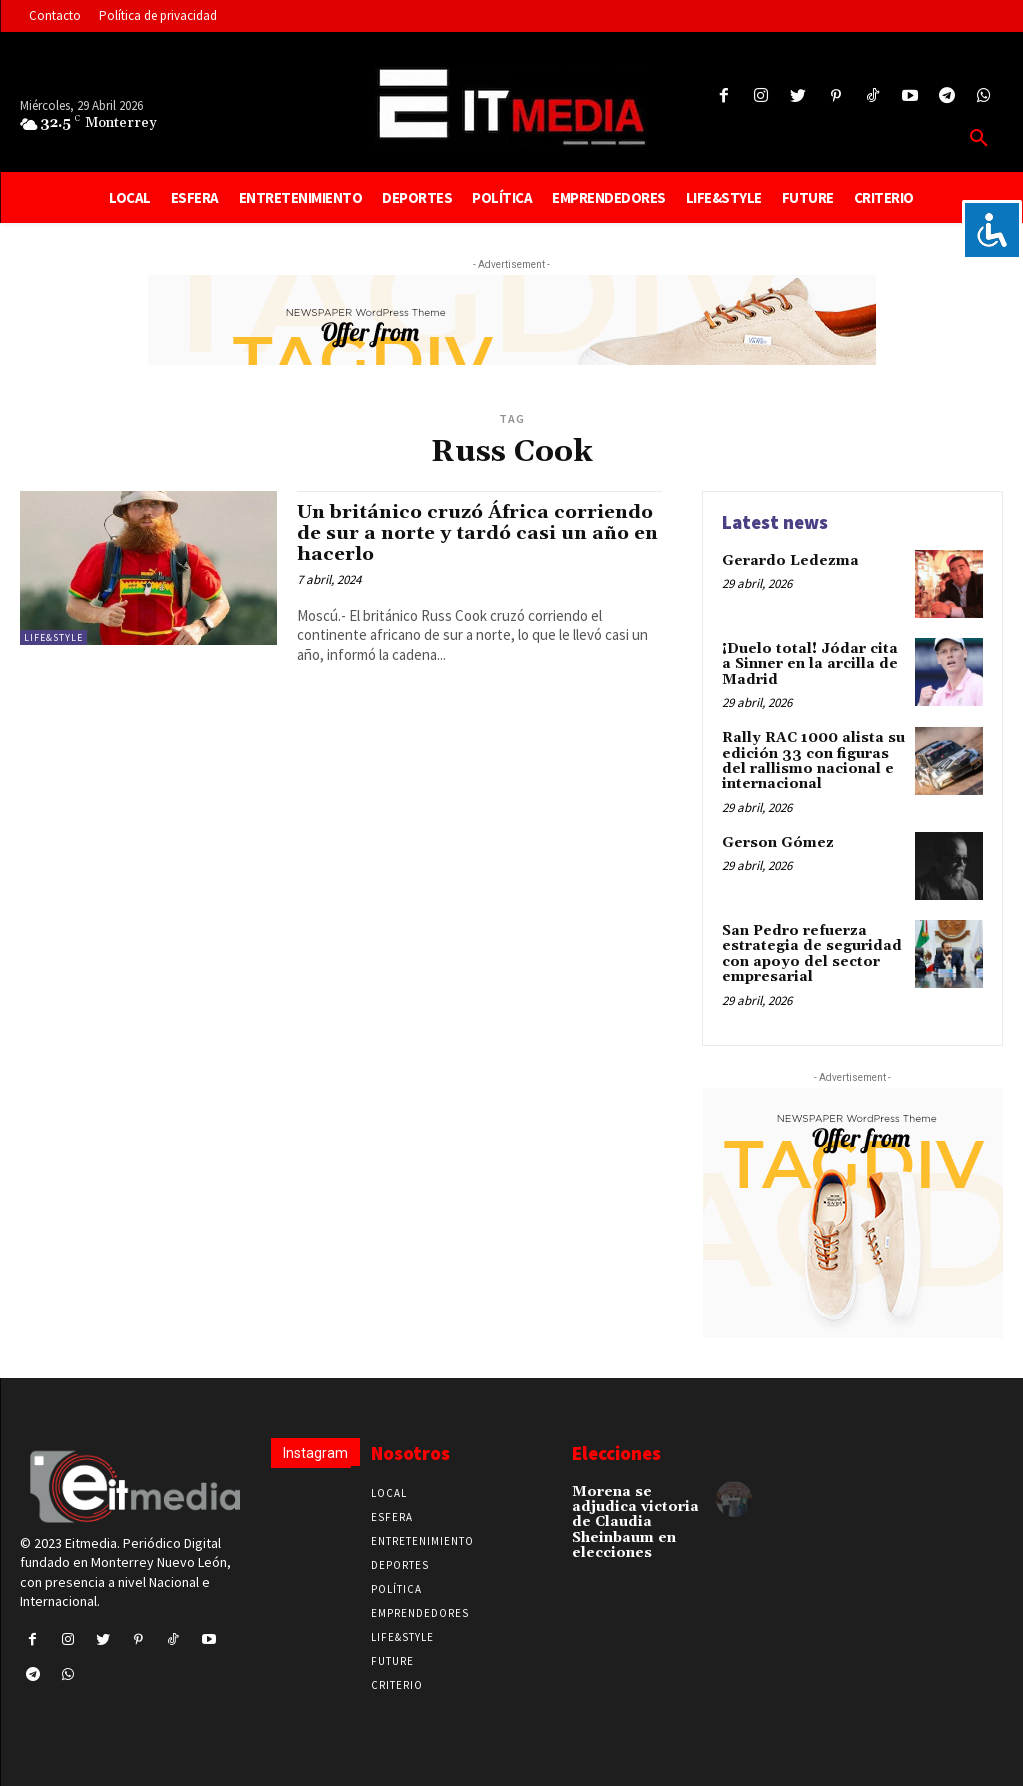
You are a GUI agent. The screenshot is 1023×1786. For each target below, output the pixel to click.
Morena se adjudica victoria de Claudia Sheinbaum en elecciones (635, 1522)
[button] (979, 139)
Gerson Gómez (778, 843)
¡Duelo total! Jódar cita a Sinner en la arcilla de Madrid (810, 664)
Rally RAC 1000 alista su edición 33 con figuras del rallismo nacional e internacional (813, 761)
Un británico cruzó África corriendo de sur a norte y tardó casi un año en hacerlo (477, 533)
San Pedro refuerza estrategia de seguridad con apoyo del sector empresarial (812, 953)
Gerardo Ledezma (790, 561)
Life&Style (53, 637)
